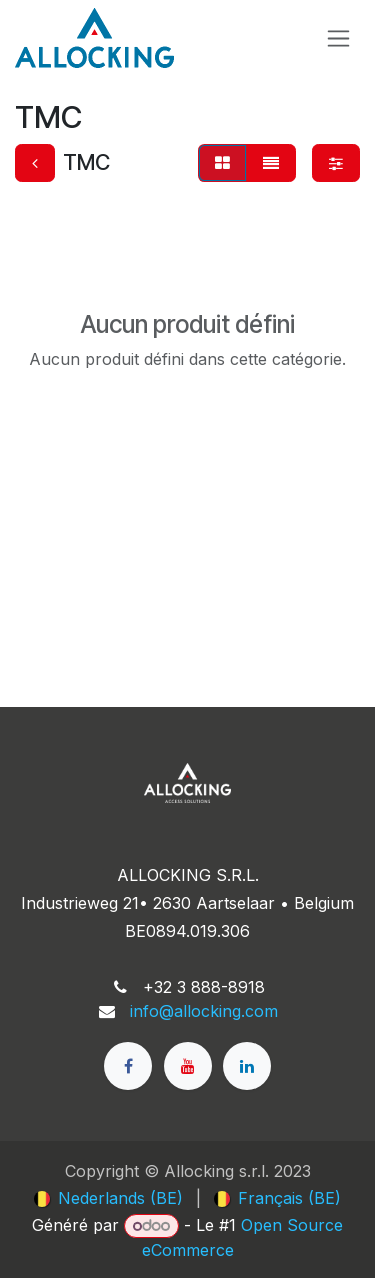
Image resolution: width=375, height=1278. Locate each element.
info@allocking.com (204, 1011)
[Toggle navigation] (338, 38)
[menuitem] (108, 1198)
